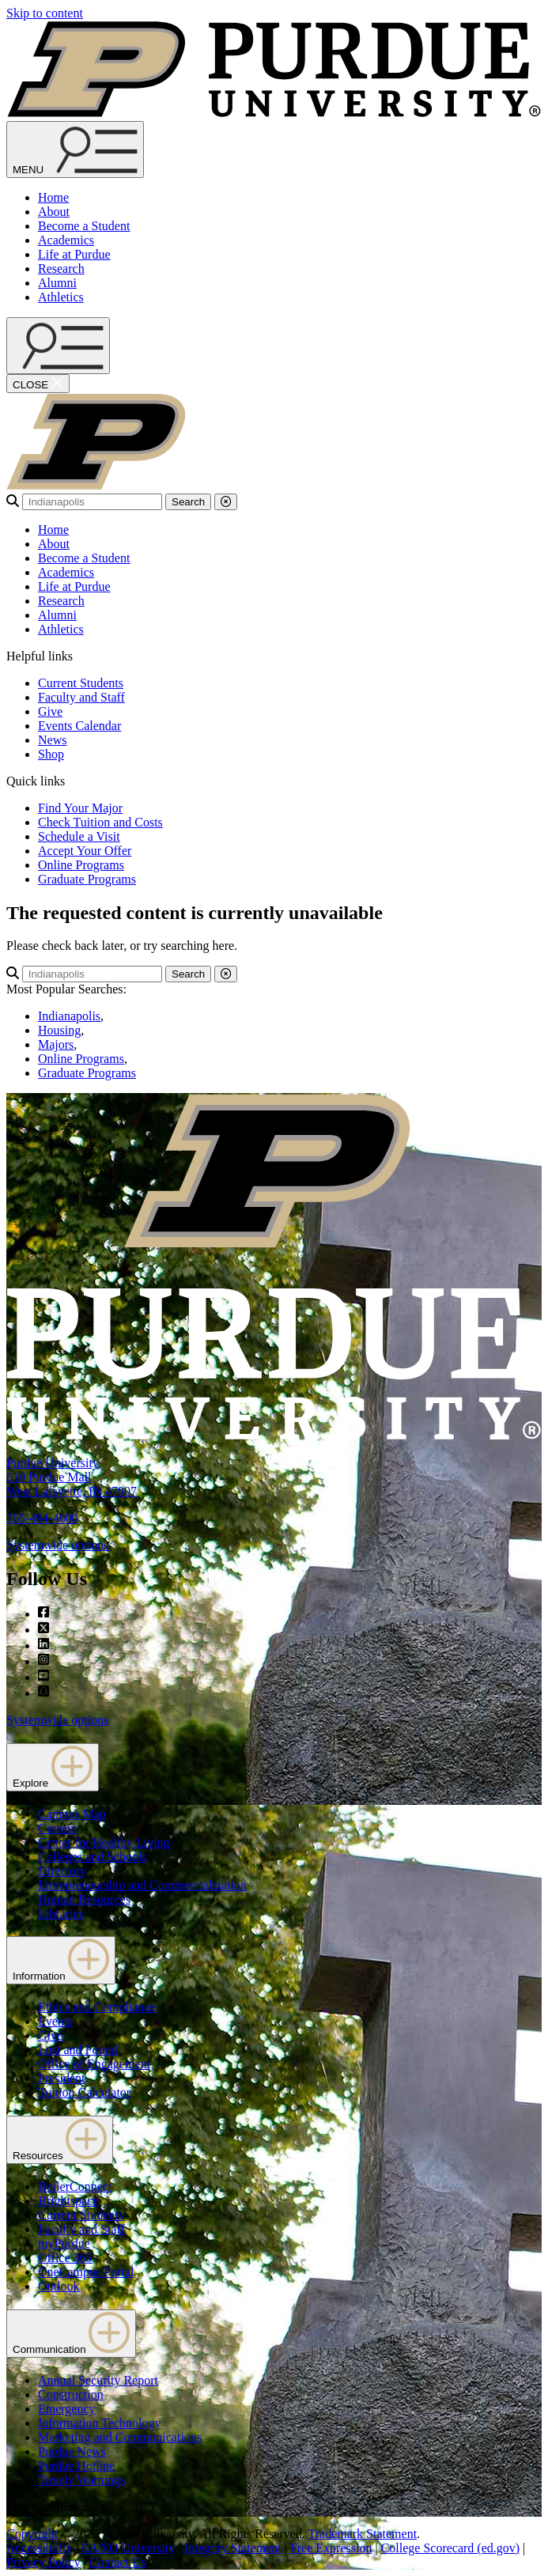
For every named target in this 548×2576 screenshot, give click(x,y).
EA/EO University (128, 2548)
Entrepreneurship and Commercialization (142, 1885)
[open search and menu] (58, 345)
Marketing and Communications (120, 2437)
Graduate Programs (87, 879)
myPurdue (64, 2243)
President (61, 2078)
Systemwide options (57, 1545)
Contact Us (117, 2562)
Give (50, 711)
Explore (53, 1767)
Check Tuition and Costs (100, 822)
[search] (92, 502)
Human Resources (84, 1899)
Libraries (61, 1913)
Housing (59, 1030)
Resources (60, 2140)
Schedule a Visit (79, 836)
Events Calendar (79, 725)
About (54, 211)
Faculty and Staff (81, 697)
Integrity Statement (233, 2548)
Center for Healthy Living (104, 1842)
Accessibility (39, 2548)
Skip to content (44, 13)
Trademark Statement (362, 2533)
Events (55, 2021)
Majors (56, 1044)
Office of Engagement (94, 2064)
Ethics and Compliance (96, 2007)
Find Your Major (80, 808)
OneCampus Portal (86, 2272)
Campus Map (72, 1814)
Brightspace (68, 2200)
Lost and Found (77, 2049)
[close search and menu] (38, 383)
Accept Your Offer (84, 850)
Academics (66, 240)
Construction (71, 2394)
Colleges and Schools (92, 1856)
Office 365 (65, 2257)
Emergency (67, 2408)
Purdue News (72, 2451)
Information (61, 1960)
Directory (62, 1871)
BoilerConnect (74, 2186)
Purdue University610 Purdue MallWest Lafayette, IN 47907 (71, 1477)
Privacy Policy (43, 2562)
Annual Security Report (98, 2380)
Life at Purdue (74, 254)
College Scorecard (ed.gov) (450, 2548)
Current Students (80, 683)
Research (61, 268)
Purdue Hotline (76, 2465)
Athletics (61, 297)
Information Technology (99, 2423)
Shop (51, 754)
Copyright (32, 2533)
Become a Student (84, 226)
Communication (71, 2333)
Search (188, 502)
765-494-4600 (42, 1518)
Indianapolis (69, 1016)
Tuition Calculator (84, 2092)
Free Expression (331, 2548)
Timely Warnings (81, 2480)
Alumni (57, 282)
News (52, 740)
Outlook (58, 2286)
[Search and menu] (75, 149)
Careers (57, 1828)
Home (53, 197)
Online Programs (81, 865)
